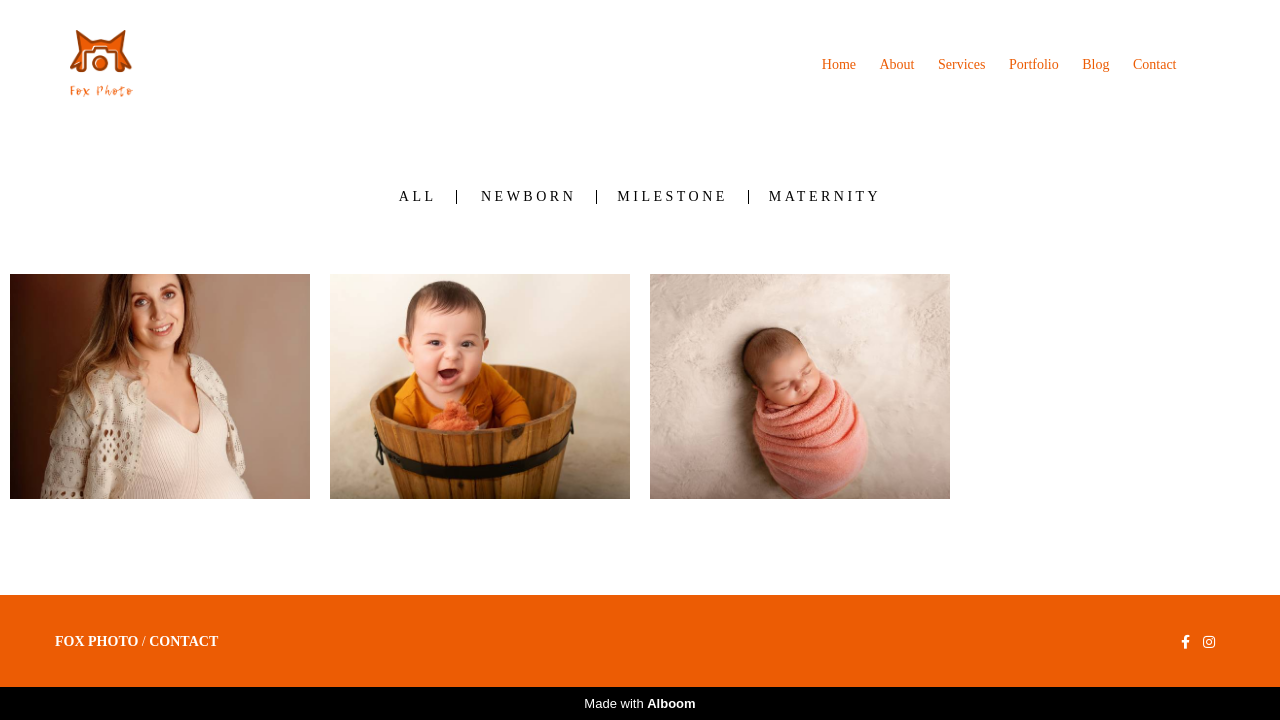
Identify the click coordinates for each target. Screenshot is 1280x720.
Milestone (672, 197)
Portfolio (1034, 64)
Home (839, 64)
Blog (1095, 64)
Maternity (825, 197)
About (897, 64)
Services (961, 64)
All (418, 197)
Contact (1155, 64)
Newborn (528, 197)
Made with (639, 703)
